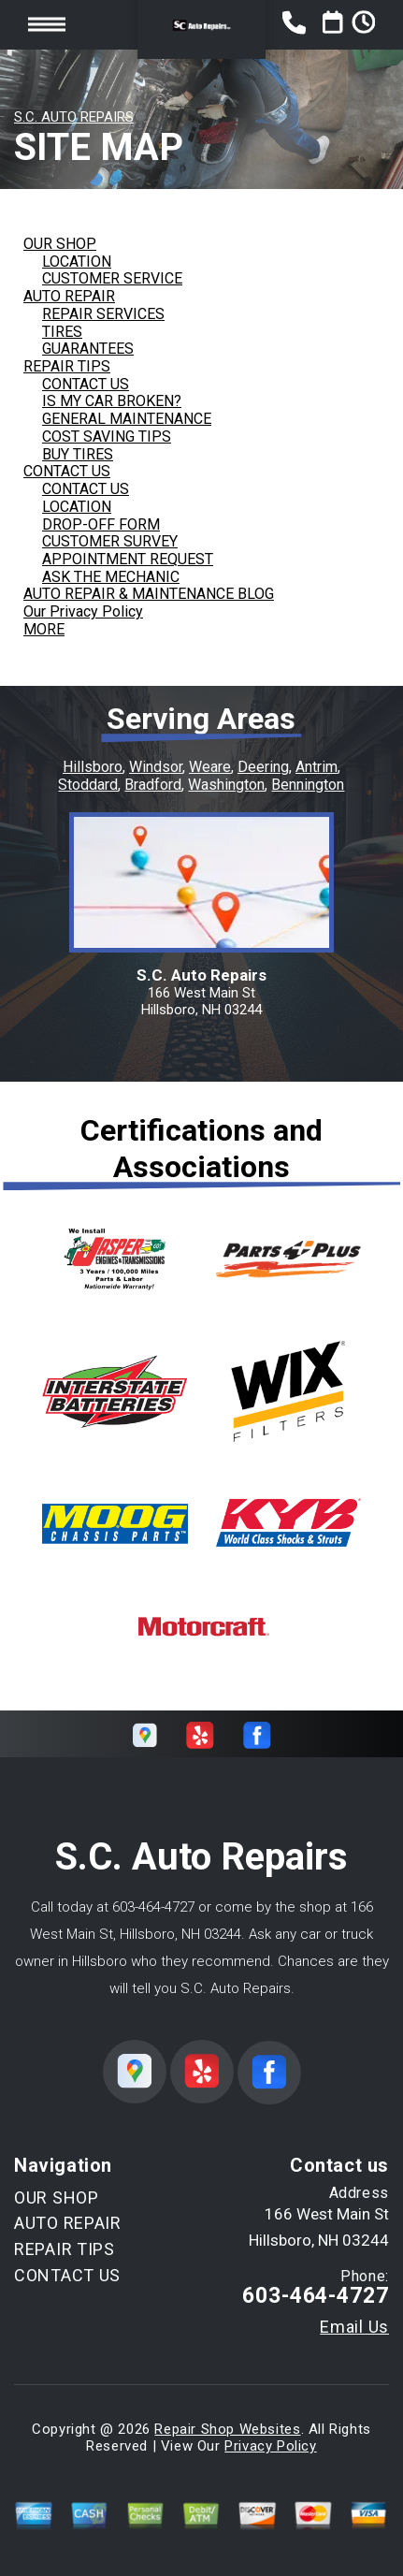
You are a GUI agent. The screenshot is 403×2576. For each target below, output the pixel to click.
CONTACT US (85, 384)
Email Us (354, 2327)
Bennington (307, 784)
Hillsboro (92, 767)
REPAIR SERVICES (103, 314)
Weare (210, 767)
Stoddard (88, 784)
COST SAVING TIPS (106, 436)
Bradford (152, 784)
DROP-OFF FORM (101, 524)
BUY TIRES (77, 454)
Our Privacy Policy (83, 611)
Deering (263, 767)
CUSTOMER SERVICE (112, 278)
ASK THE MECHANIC (111, 577)
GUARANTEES (88, 348)
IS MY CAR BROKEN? (111, 401)
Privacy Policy (270, 2446)
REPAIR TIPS (66, 366)
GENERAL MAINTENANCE (126, 419)
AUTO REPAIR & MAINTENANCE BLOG (148, 594)
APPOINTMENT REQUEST (127, 559)
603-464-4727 (153, 1907)
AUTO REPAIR (69, 296)
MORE (44, 629)
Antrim (316, 767)
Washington (226, 784)
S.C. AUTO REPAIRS (74, 117)
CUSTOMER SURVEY (110, 541)
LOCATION (76, 261)
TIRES (62, 332)
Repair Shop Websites (227, 2429)
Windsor (155, 767)
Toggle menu (46, 25)
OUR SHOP (59, 244)
